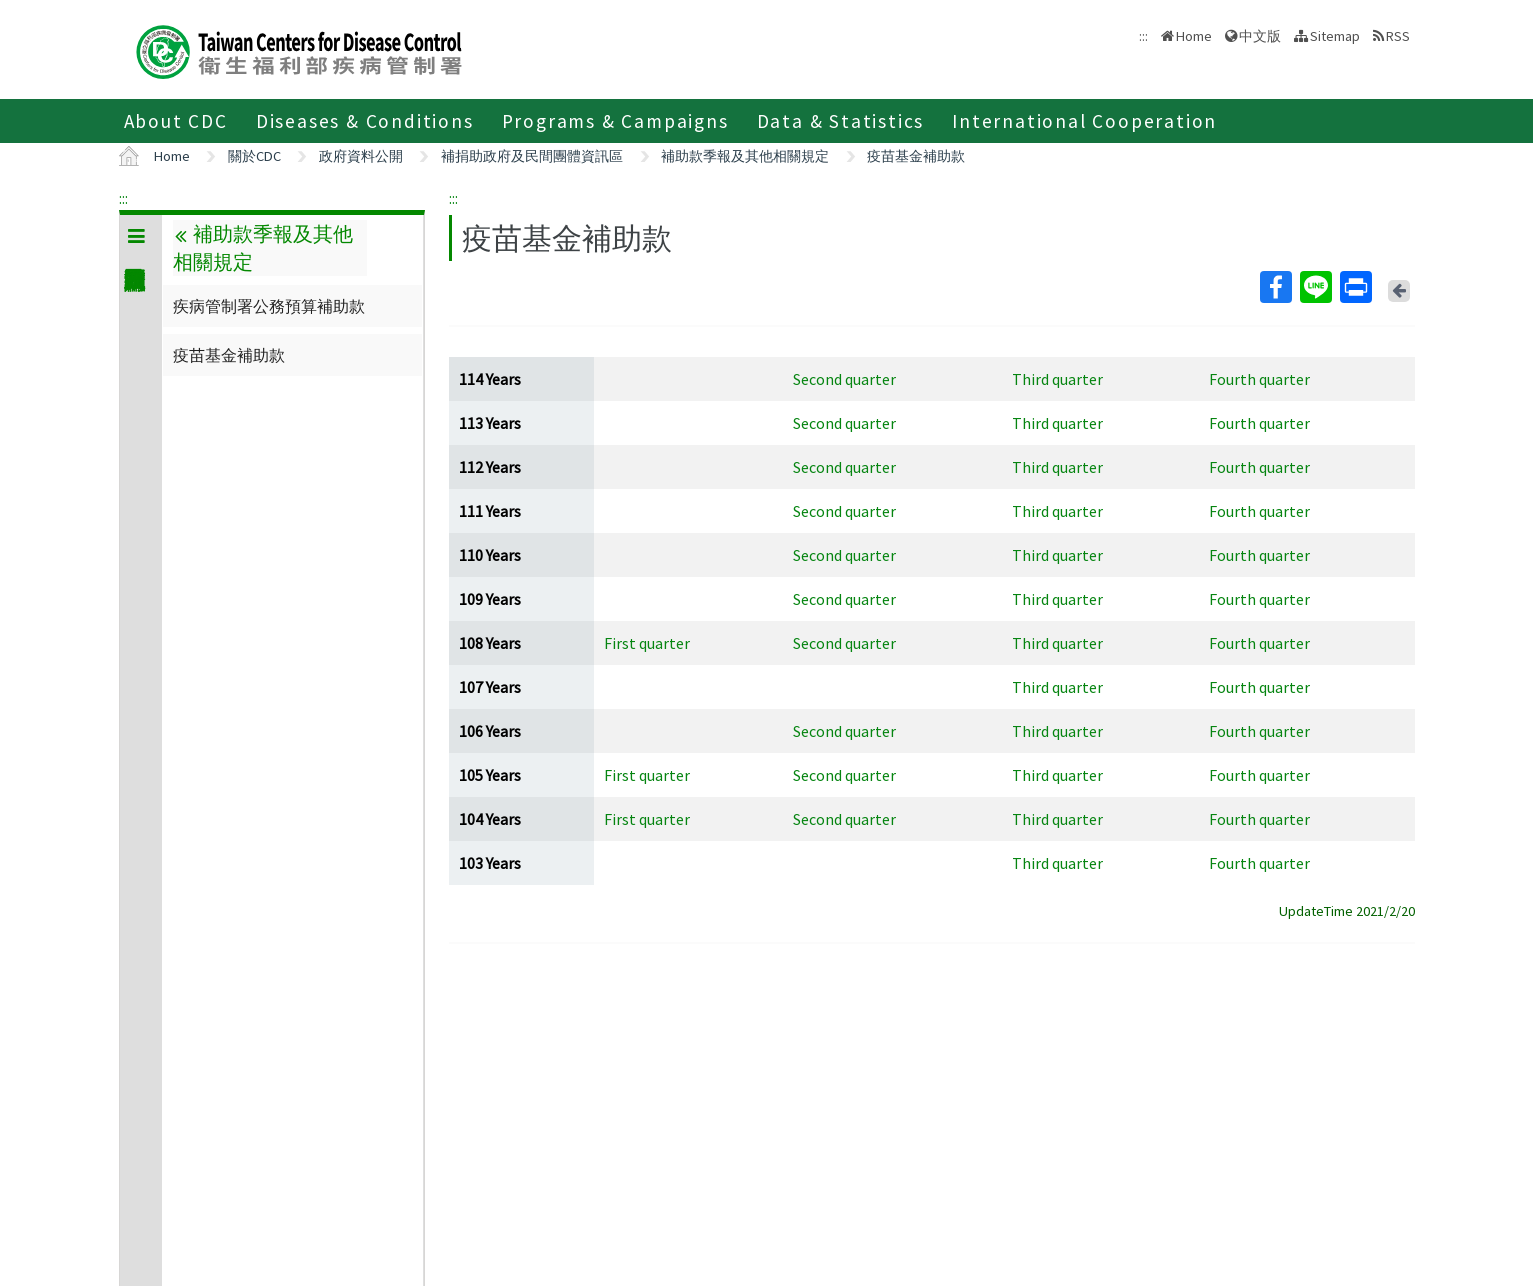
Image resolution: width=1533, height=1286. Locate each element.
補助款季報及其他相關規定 (745, 156)
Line (1315, 287)
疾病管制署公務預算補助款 (269, 306)
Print (1355, 287)
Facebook (1275, 287)
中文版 (1260, 36)
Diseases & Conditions (365, 121)
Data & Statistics (841, 121)
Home (1194, 36)
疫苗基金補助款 (916, 156)
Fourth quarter (1259, 379)
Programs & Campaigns (615, 121)
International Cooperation (1084, 121)
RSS (1398, 36)
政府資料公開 (361, 156)
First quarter (647, 643)
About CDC (176, 121)
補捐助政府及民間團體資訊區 (532, 156)
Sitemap (1335, 36)
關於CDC (254, 156)
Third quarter (1057, 379)
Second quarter (844, 379)
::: (123, 198)
